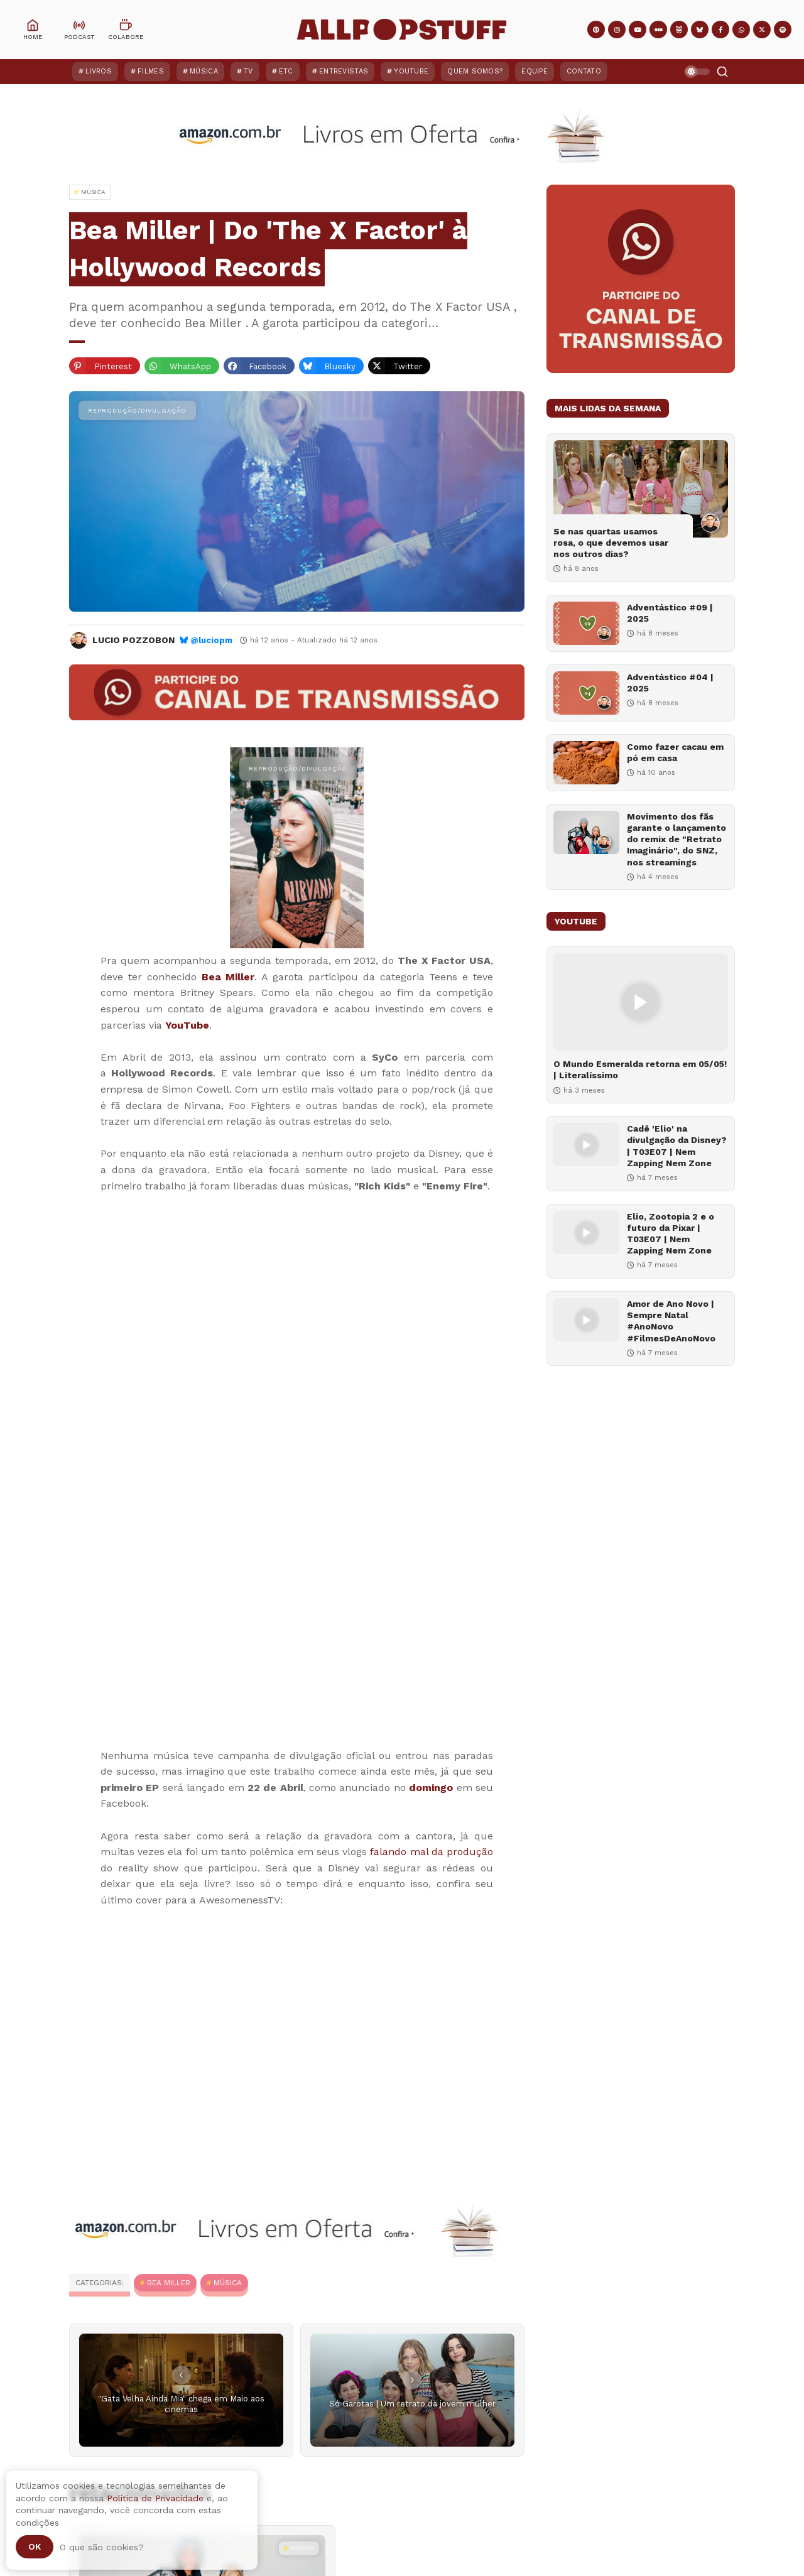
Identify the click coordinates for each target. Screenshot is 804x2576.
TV (248, 71)
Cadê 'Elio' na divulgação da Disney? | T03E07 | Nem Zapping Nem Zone (677, 1145)
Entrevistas (343, 71)
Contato (584, 71)
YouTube (411, 71)
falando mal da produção (431, 1852)
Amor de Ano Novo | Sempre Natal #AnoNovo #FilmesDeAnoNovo (671, 1321)
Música (204, 71)
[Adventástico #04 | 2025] (586, 693)
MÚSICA (228, 2282)
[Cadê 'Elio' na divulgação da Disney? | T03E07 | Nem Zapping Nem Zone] (586, 1144)
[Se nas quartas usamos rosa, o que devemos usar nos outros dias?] (640, 489)
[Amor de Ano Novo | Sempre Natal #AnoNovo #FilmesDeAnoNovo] (586, 1319)
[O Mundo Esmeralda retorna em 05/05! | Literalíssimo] (640, 1002)
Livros (98, 71)
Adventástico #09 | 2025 (670, 613)
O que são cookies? (102, 2547)
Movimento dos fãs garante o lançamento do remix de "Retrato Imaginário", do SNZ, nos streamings (676, 839)
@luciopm (211, 640)
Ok (34, 2546)
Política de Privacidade (155, 2498)
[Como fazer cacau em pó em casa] (586, 762)
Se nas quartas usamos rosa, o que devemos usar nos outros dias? (610, 542)
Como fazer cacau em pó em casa (675, 752)
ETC (286, 71)
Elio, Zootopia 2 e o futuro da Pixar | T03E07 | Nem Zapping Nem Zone (670, 1233)
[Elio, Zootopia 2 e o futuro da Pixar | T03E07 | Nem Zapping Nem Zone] (586, 1232)
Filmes (151, 71)
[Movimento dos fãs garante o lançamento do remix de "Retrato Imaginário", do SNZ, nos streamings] (586, 832)
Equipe (534, 71)
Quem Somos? (475, 71)
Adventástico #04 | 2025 (670, 682)
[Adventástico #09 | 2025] (586, 623)
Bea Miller (228, 977)
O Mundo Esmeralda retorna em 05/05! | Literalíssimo (640, 1069)
